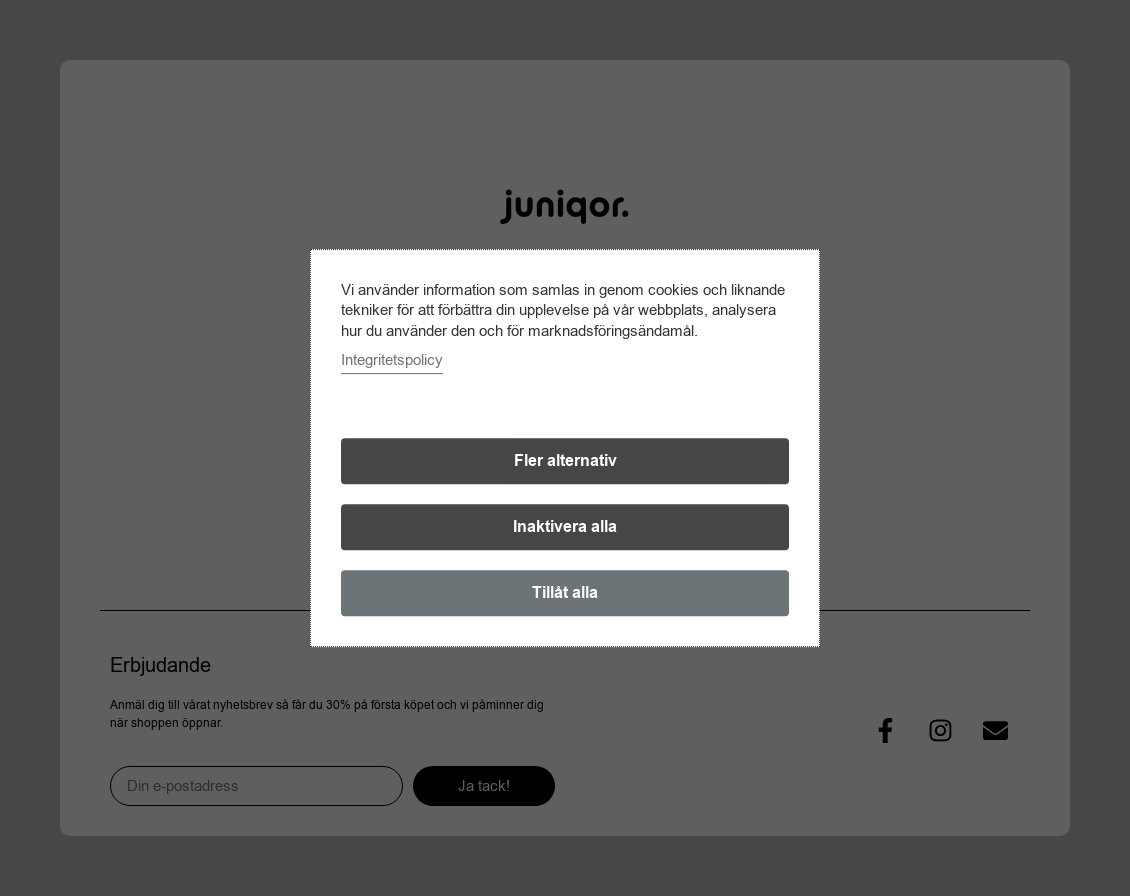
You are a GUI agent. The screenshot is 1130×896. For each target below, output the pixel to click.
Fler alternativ (565, 461)
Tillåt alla (565, 593)
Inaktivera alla (565, 527)
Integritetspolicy (392, 360)
